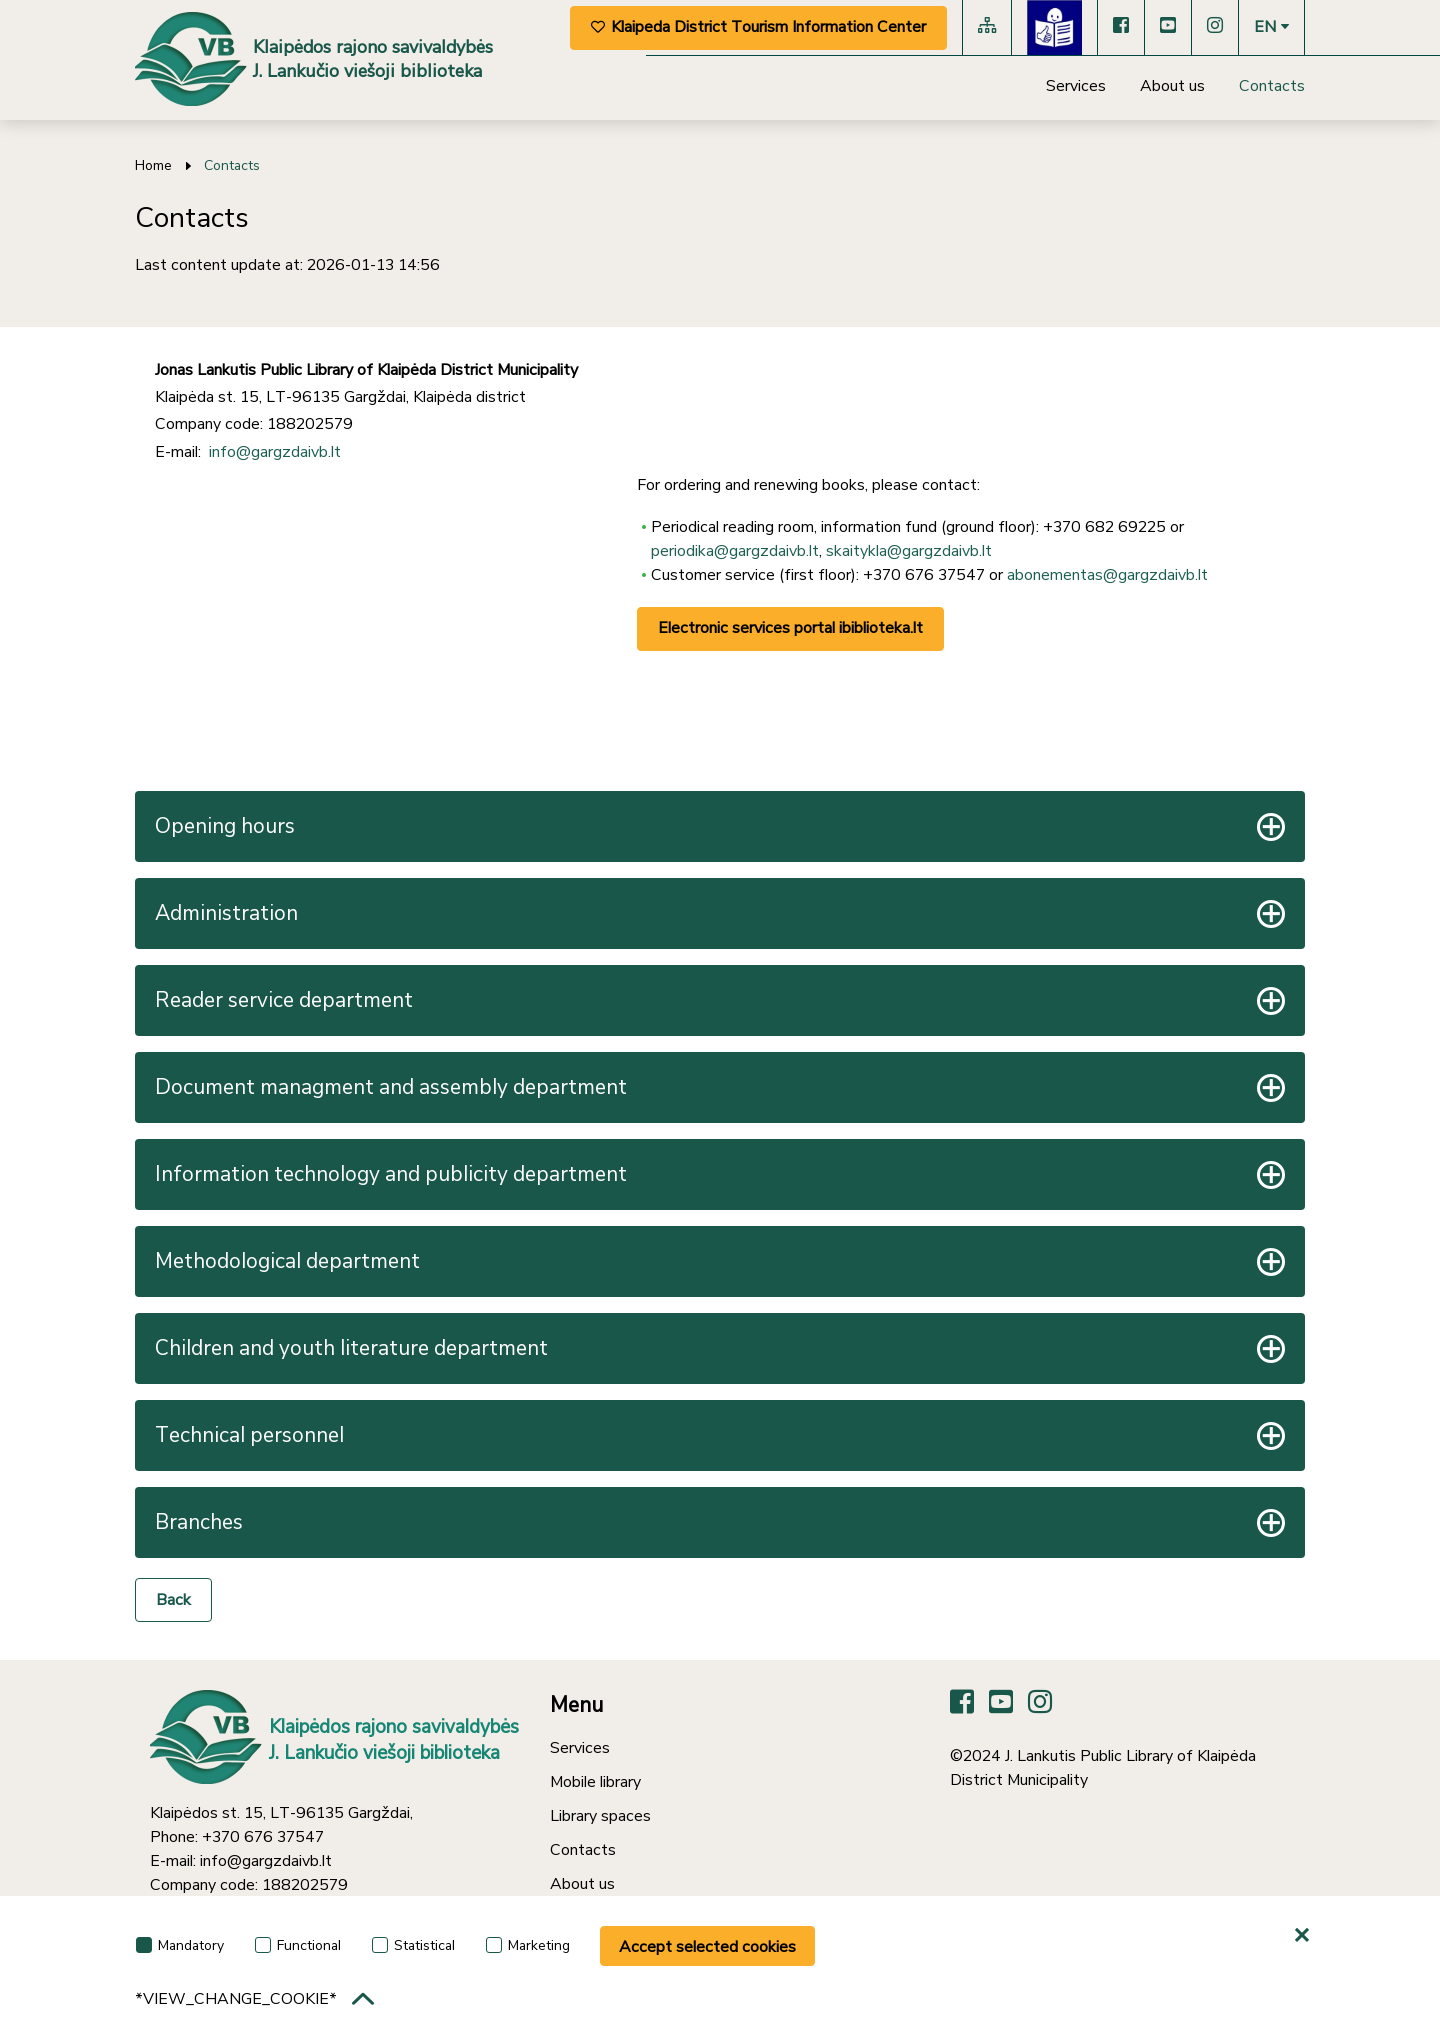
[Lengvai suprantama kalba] (1054, 27)
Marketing (528, 1945)
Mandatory (180, 1945)
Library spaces (600, 1816)
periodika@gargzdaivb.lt (735, 551)
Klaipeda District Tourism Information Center (758, 27)
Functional (298, 1945)
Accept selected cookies (707, 1947)
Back (173, 1600)
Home (153, 165)
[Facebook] (1121, 27)
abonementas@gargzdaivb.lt (1107, 575)
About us (1172, 86)
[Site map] (987, 27)
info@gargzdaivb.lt (275, 452)
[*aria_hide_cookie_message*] (1305, 1936)
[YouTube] (1168, 27)
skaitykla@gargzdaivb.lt (909, 551)
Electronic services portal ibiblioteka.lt (790, 628)
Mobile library (595, 1782)
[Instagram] (1215, 27)
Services (1076, 86)
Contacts (1272, 86)
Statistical (413, 1945)
